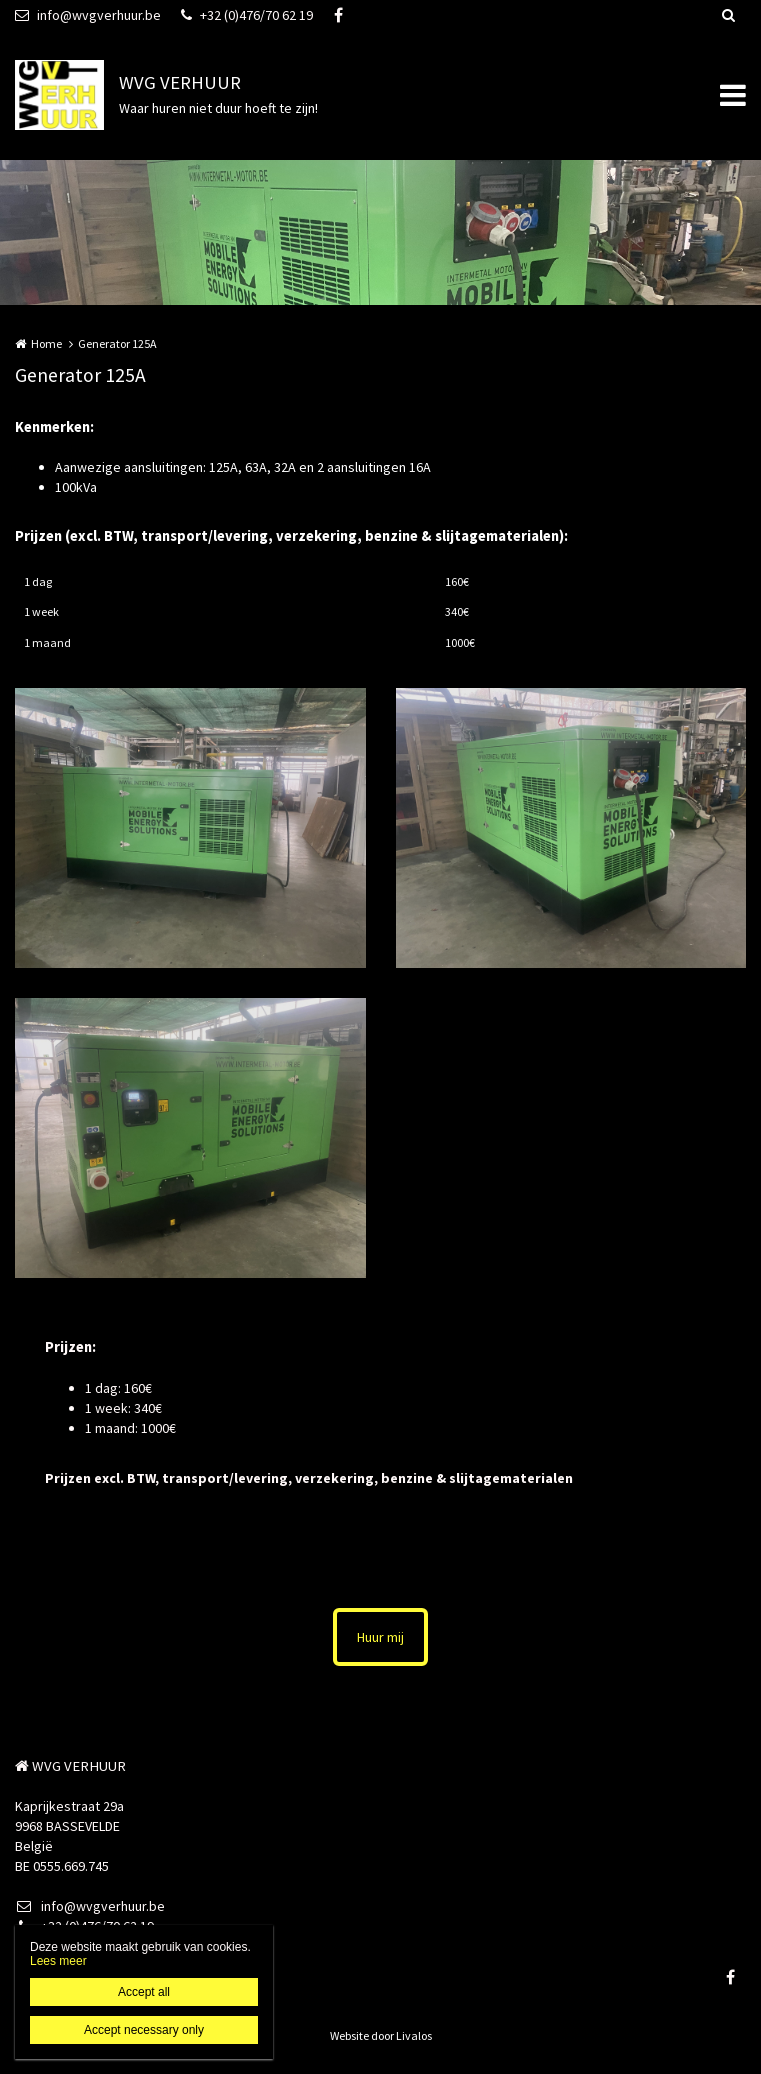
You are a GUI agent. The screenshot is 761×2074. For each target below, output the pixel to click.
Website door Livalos (381, 2035)
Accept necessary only (144, 2030)
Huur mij (380, 1637)
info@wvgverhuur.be (88, 15)
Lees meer (58, 1961)
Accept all (144, 1992)
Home (46, 343)
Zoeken (728, 15)
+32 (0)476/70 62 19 (247, 15)
